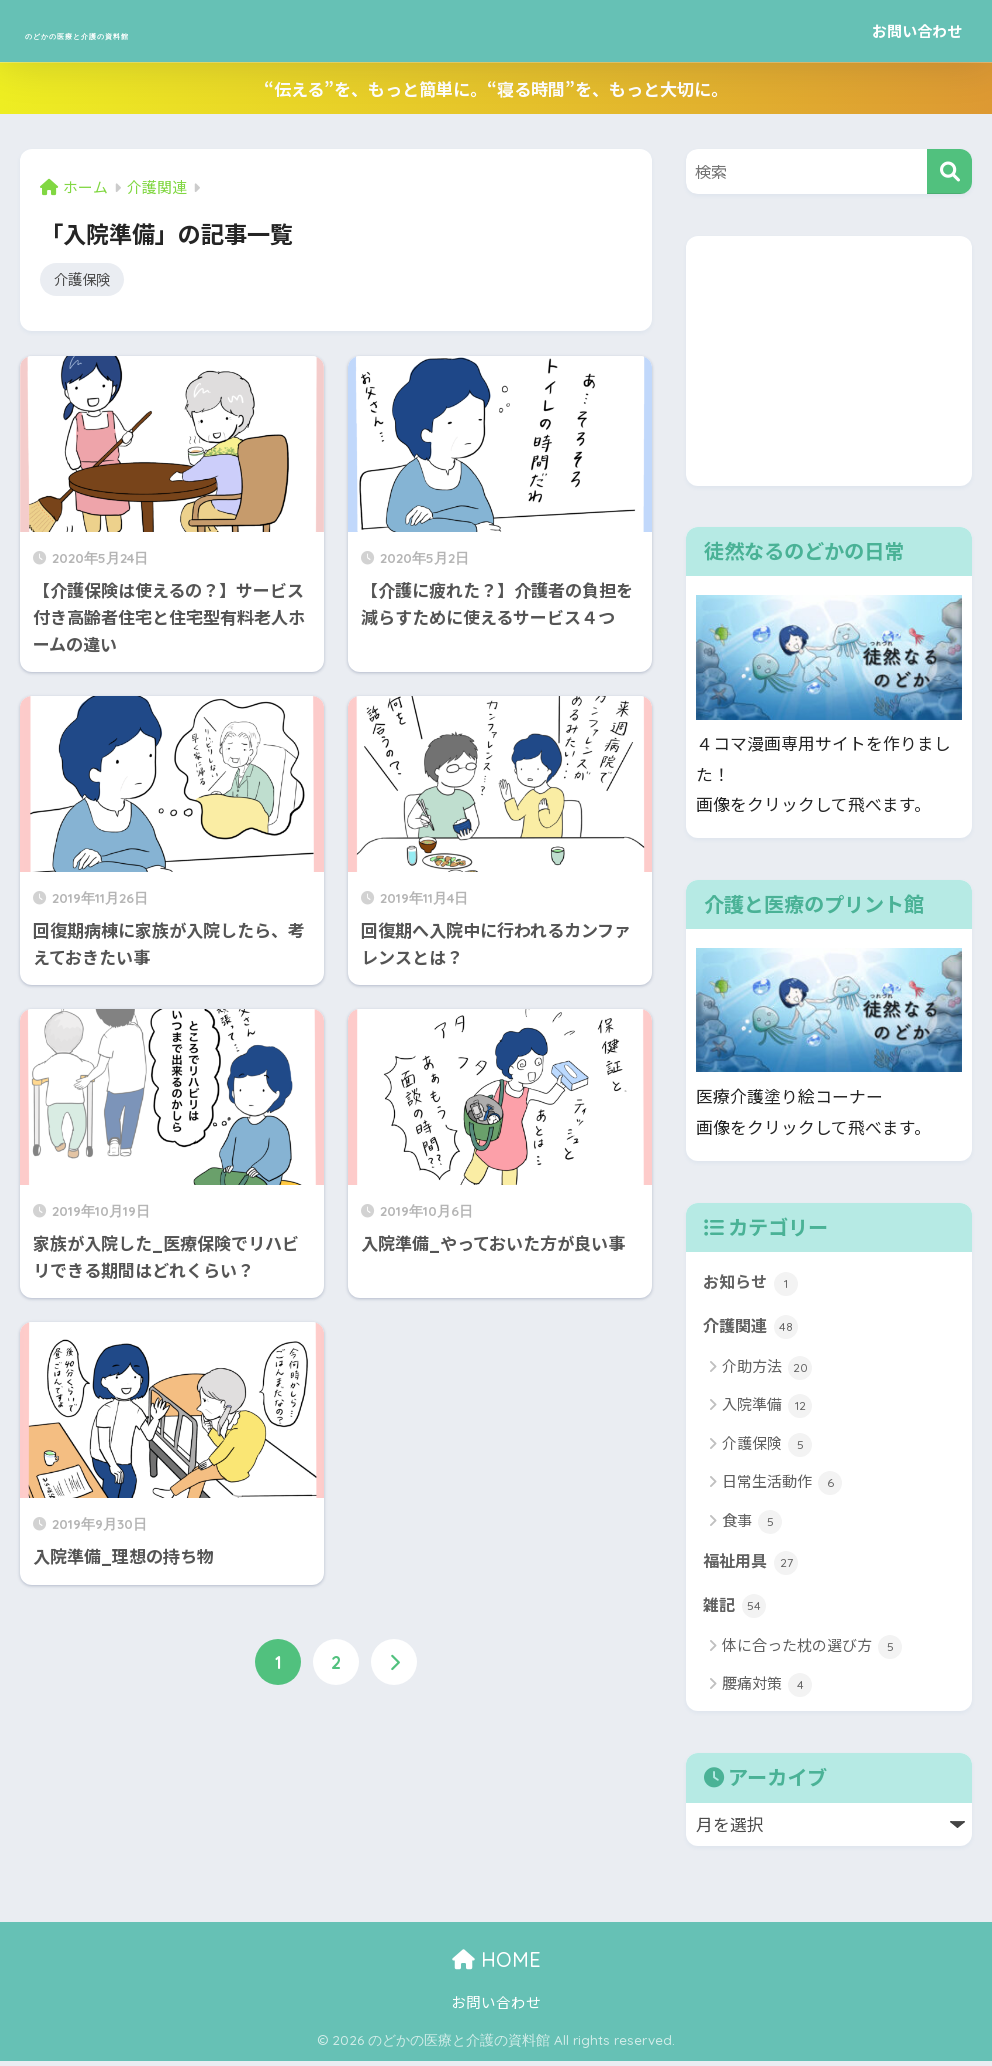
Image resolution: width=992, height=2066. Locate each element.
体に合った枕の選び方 (812, 1651)
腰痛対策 (767, 1690)
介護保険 (84, 280)
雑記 (735, 1610)
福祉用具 (752, 1565)
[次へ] (394, 1665)
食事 (752, 1524)
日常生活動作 (782, 1485)
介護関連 (752, 1328)
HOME (496, 1965)
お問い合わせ (917, 30)
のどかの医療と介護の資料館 (184, 30)
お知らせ (752, 1283)
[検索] (949, 171)
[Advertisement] (829, 361)
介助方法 (767, 1370)
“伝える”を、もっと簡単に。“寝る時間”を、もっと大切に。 (496, 88)
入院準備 (767, 1408)
